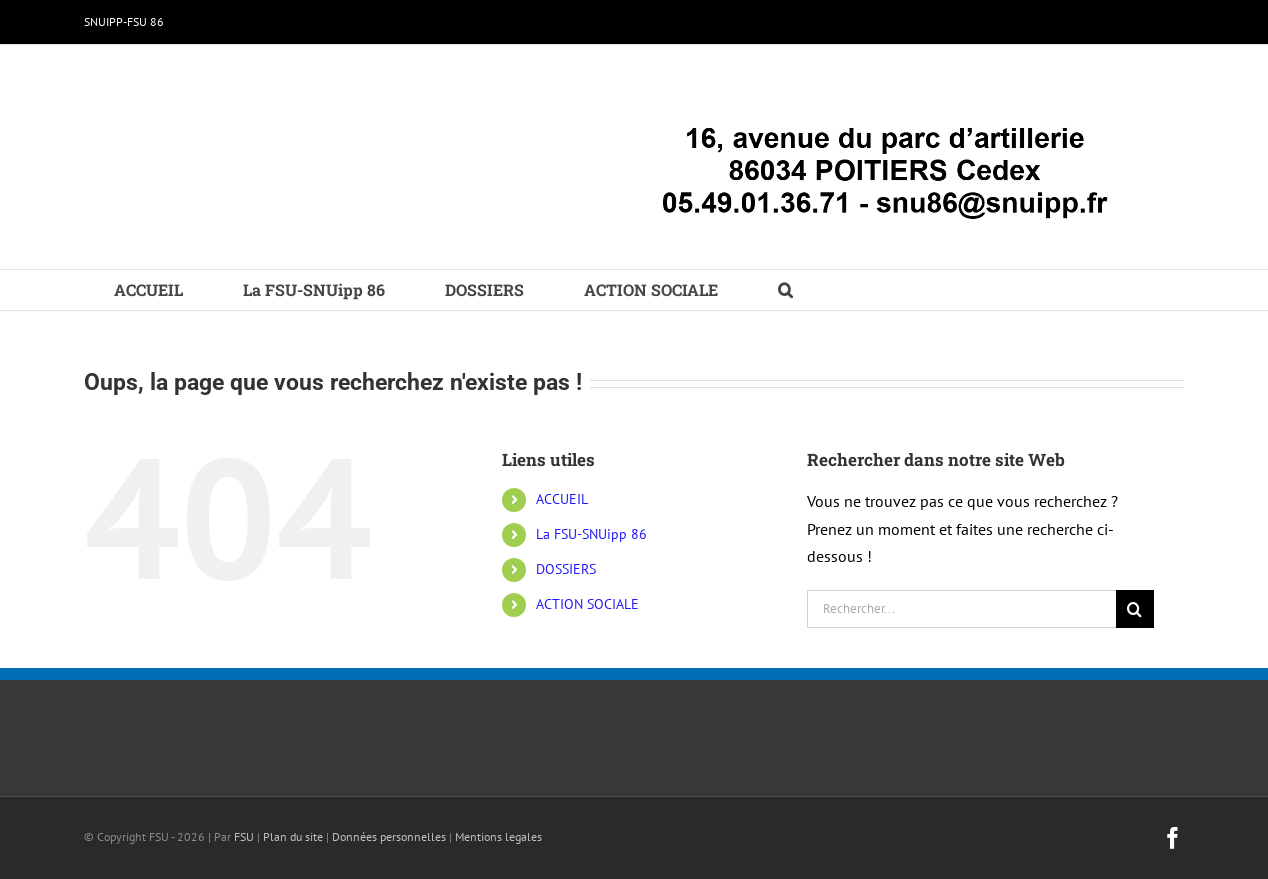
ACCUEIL (562, 499)
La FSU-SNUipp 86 (591, 534)
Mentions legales (498, 836)
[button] (785, 290)
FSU (244, 836)
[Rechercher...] (961, 609)
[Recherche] (1135, 609)
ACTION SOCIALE (587, 604)
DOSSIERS (566, 569)
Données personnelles (389, 836)
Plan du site (293, 836)
